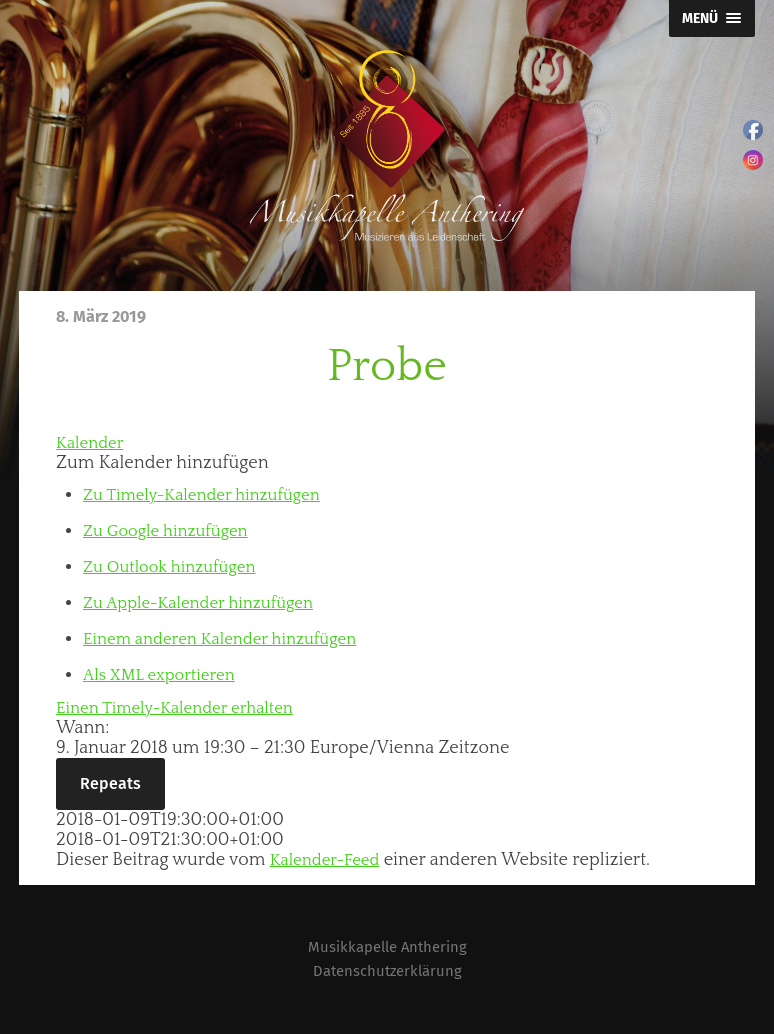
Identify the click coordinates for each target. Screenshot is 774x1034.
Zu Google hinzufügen (173, 531)
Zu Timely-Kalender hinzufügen (212, 495)
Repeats (110, 783)
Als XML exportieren (166, 675)
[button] (162, 463)
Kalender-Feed (330, 860)
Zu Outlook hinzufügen (177, 567)
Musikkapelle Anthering (387, 946)
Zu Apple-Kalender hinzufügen (208, 603)
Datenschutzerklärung (387, 970)
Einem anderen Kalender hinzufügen (232, 639)
